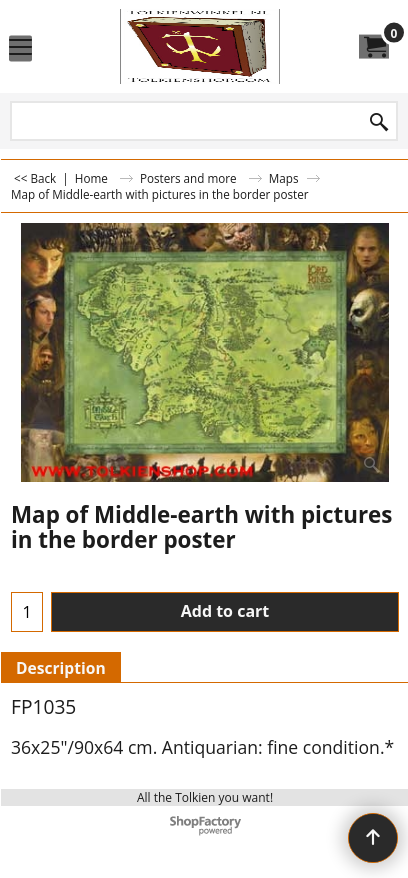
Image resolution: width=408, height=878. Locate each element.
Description (61, 668)
